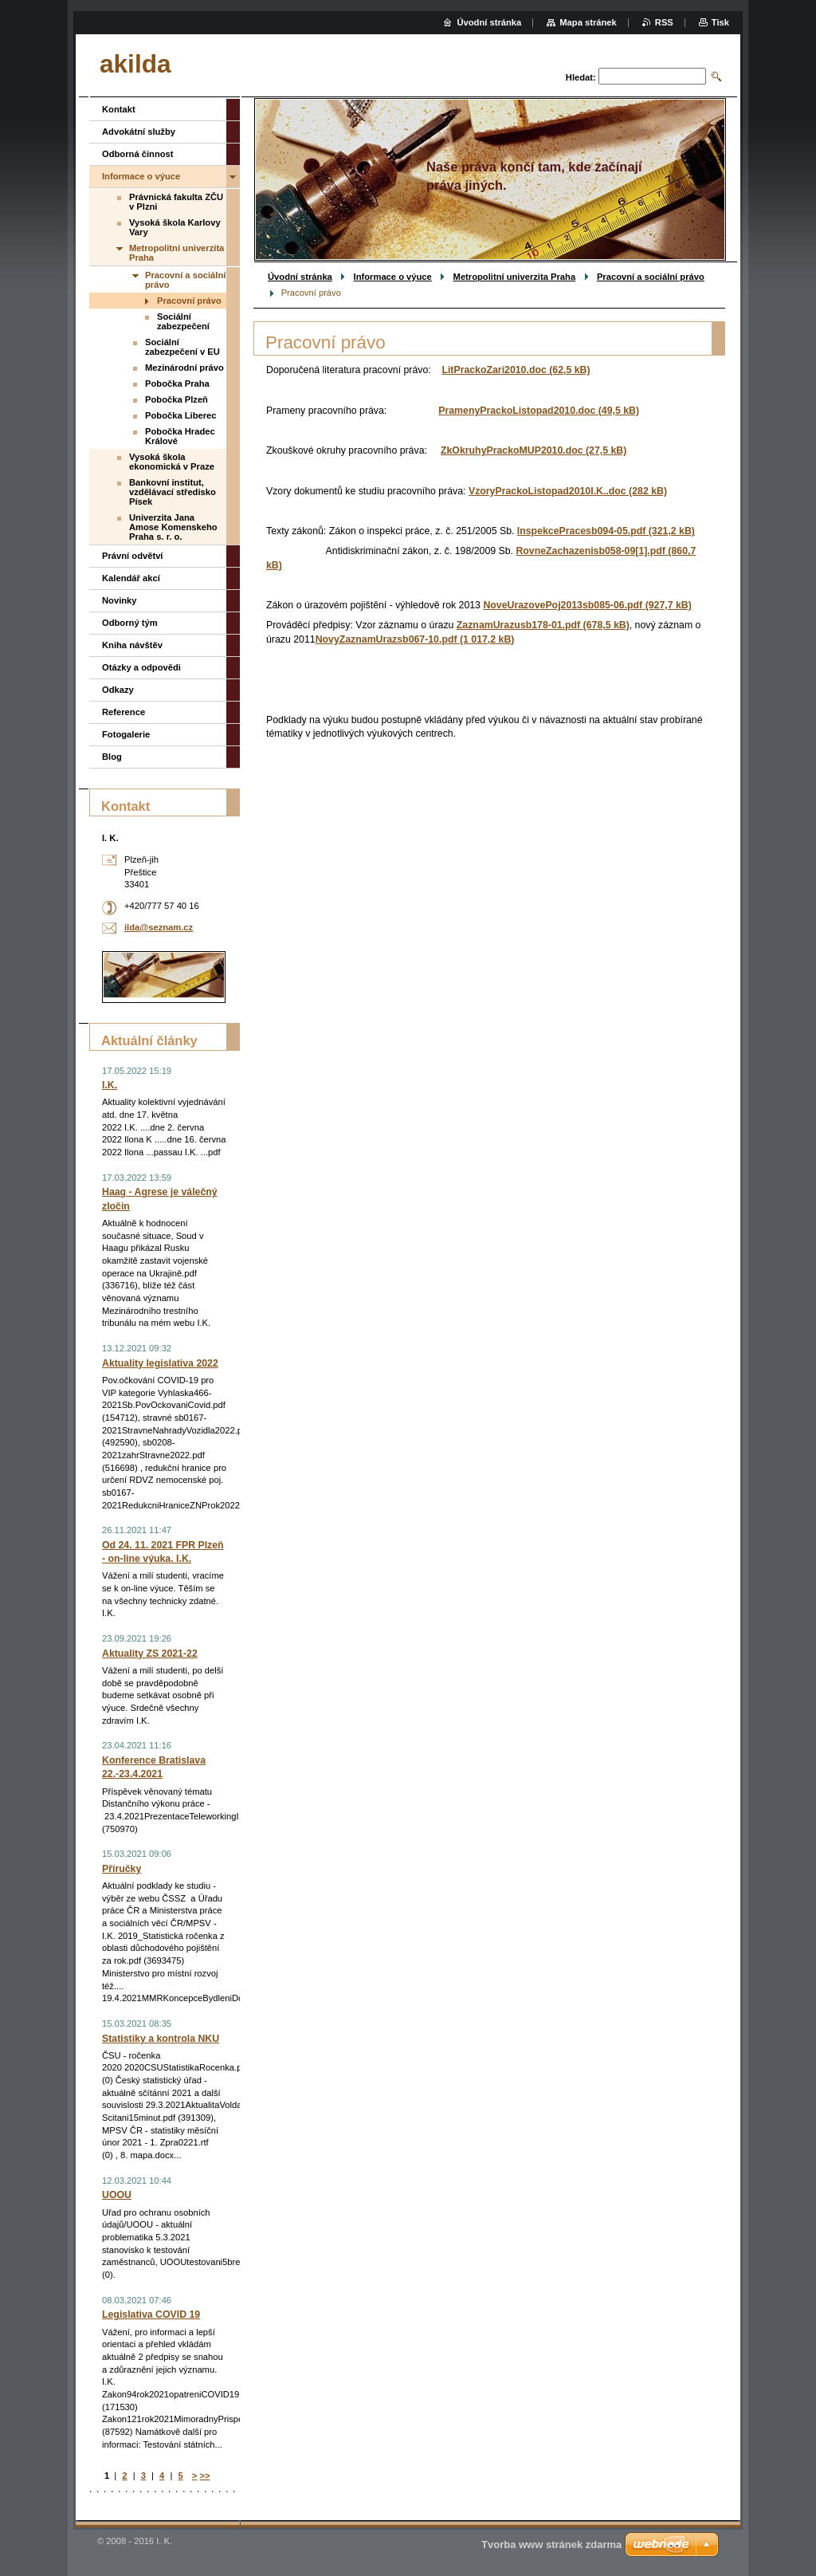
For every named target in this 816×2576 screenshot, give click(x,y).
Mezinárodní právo (184, 367)
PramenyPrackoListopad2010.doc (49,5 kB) (538, 410)
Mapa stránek (588, 22)
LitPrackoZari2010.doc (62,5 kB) (515, 370)
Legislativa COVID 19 (151, 2314)
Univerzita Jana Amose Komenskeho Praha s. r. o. (173, 527)
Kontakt (118, 109)
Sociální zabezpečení (183, 321)
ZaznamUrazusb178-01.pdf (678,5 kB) (543, 625)
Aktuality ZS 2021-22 (150, 1653)
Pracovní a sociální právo (650, 276)
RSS (664, 22)
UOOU (116, 2194)
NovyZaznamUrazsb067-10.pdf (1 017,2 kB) (415, 639)
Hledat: (581, 77)
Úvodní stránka (300, 276)
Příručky (121, 1868)
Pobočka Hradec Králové (180, 436)
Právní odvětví (132, 555)
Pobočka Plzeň (176, 399)
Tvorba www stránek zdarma (551, 2544)
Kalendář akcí (131, 578)
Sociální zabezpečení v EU (182, 346)
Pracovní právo (189, 300)
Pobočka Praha (177, 383)
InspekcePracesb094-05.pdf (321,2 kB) (606, 531)
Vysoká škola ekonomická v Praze (171, 461)
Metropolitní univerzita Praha (514, 276)
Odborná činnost (138, 154)
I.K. (109, 1085)
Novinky (119, 600)
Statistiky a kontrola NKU (160, 2038)
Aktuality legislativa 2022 (160, 1363)
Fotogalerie (126, 734)
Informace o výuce (393, 276)
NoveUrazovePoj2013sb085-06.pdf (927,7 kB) (587, 605)
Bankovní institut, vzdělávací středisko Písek (172, 492)
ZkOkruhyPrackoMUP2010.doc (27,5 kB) (533, 450)
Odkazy (118, 689)
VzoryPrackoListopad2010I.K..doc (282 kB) (568, 491)
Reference (123, 712)
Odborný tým (130, 622)
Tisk (720, 22)
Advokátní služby (138, 131)
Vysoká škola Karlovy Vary (175, 227)
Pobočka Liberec (181, 415)
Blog (112, 756)
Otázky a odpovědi (141, 667)
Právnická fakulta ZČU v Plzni (176, 201)
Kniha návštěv (132, 645)
